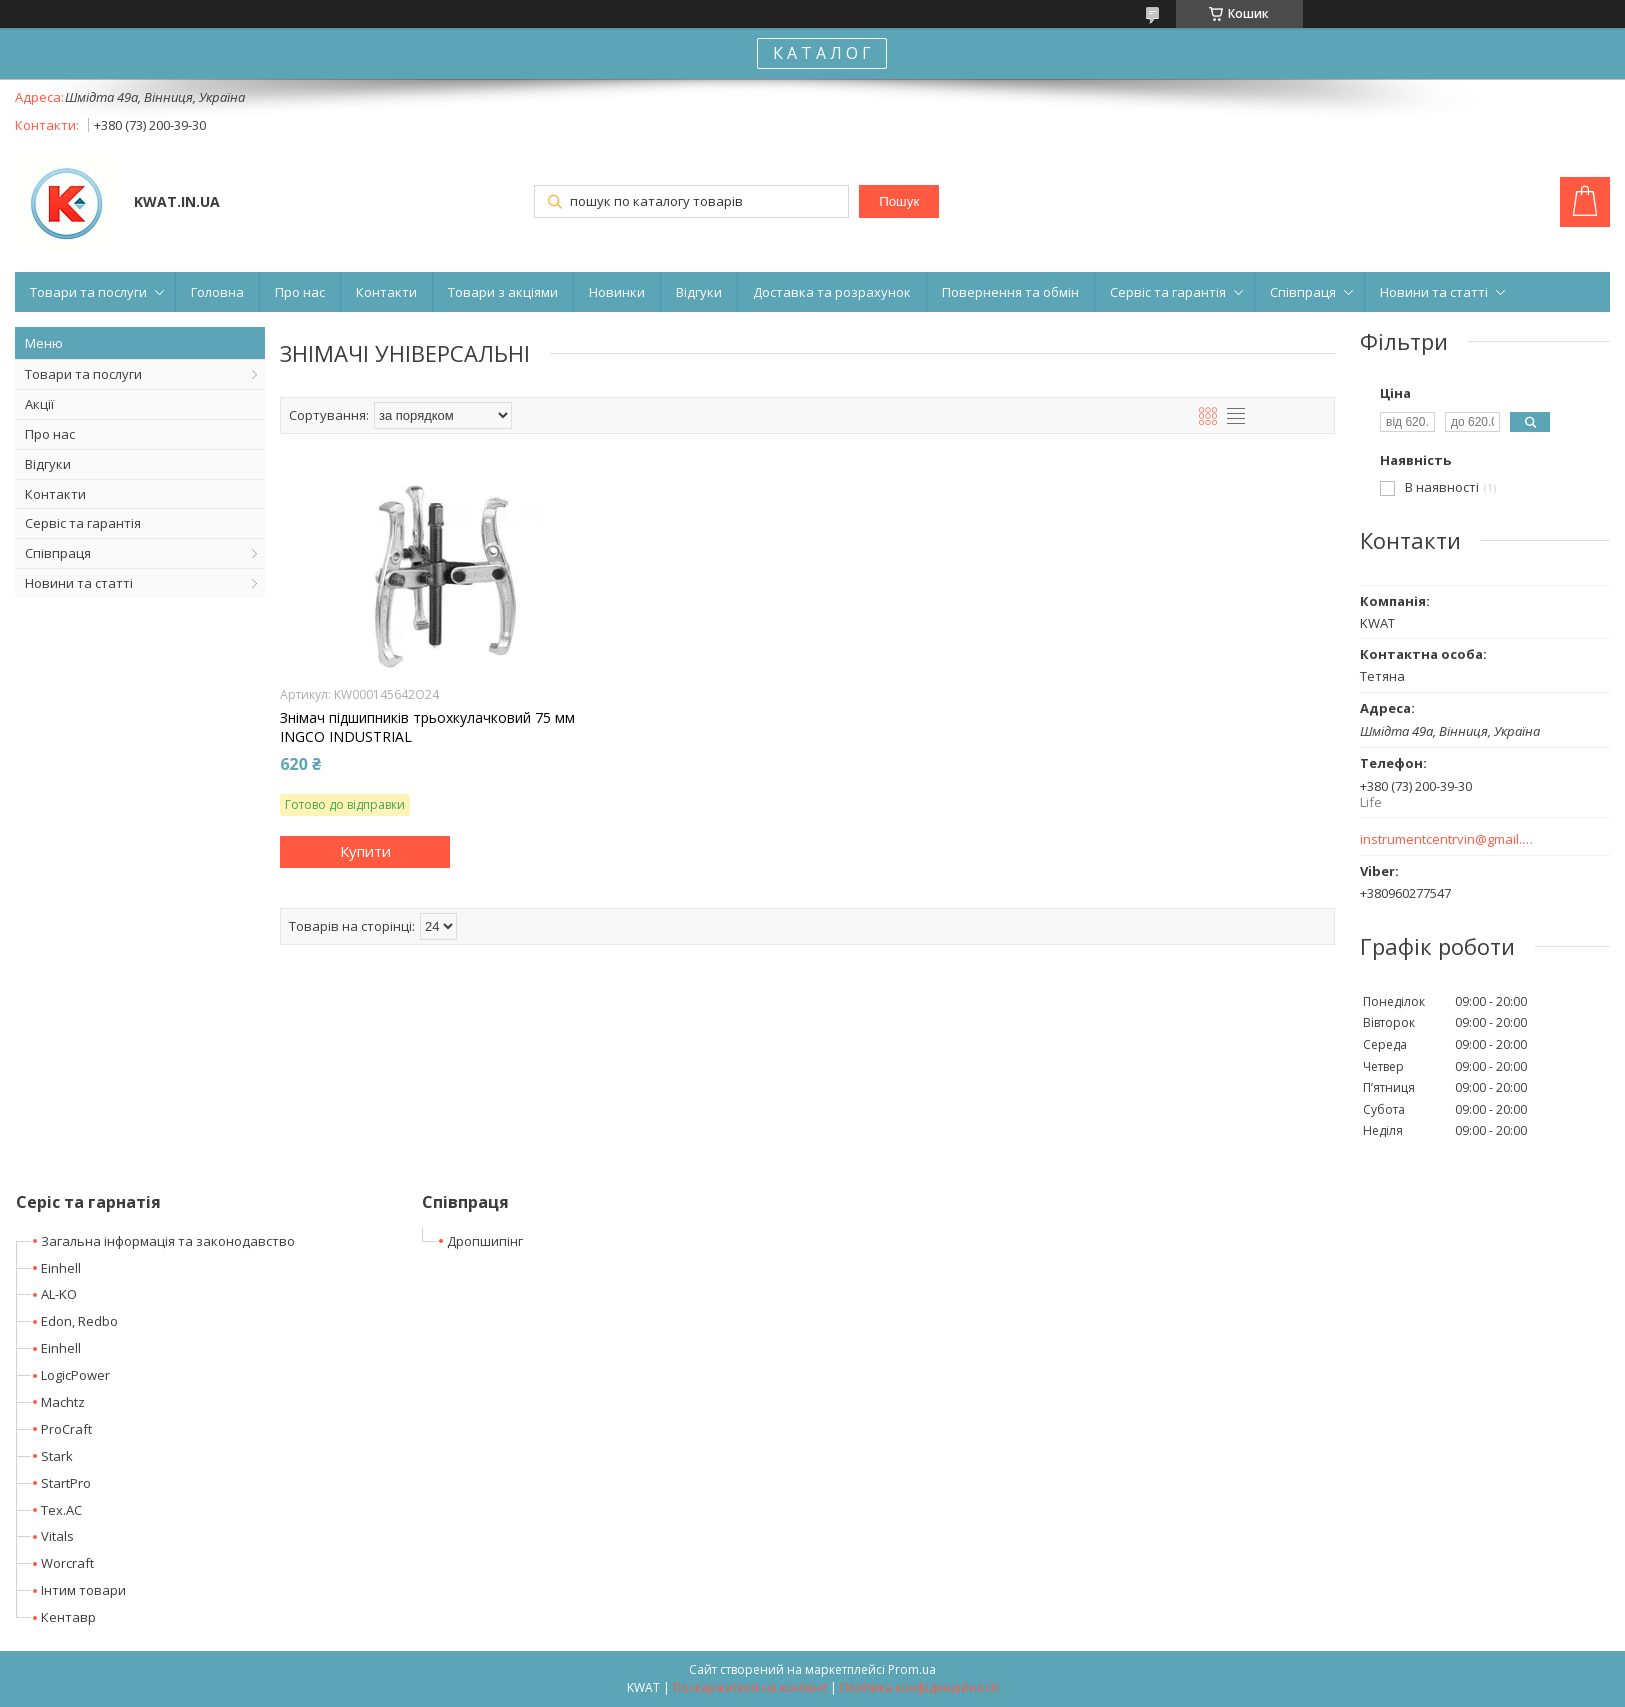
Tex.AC (61, 1510)
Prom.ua (912, 1669)
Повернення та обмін (1010, 292)
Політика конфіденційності (919, 1687)
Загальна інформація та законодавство (168, 1241)
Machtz (63, 1402)
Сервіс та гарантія (1168, 292)
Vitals (57, 1536)
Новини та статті (1434, 292)
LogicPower (75, 1375)
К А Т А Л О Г (822, 53)
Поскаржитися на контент (750, 1687)
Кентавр (68, 1617)
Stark (57, 1456)
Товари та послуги (88, 292)
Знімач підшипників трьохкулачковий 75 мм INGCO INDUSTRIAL (427, 727)
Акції (39, 404)
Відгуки (699, 292)
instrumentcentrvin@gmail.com (1447, 839)
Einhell (61, 1268)
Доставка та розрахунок (832, 292)
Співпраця (1303, 292)
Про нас (300, 292)
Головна (217, 292)
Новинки (617, 292)
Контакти (386, 292)
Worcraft (67, 1563)
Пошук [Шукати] (899, 201)
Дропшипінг (485, 1241)
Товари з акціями (503, 292)
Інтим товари (83, 1590)
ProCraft (66, 1429)
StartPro (66, 1483)
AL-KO (59, 1294)
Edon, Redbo (79, 1321)
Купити (365, 851)
